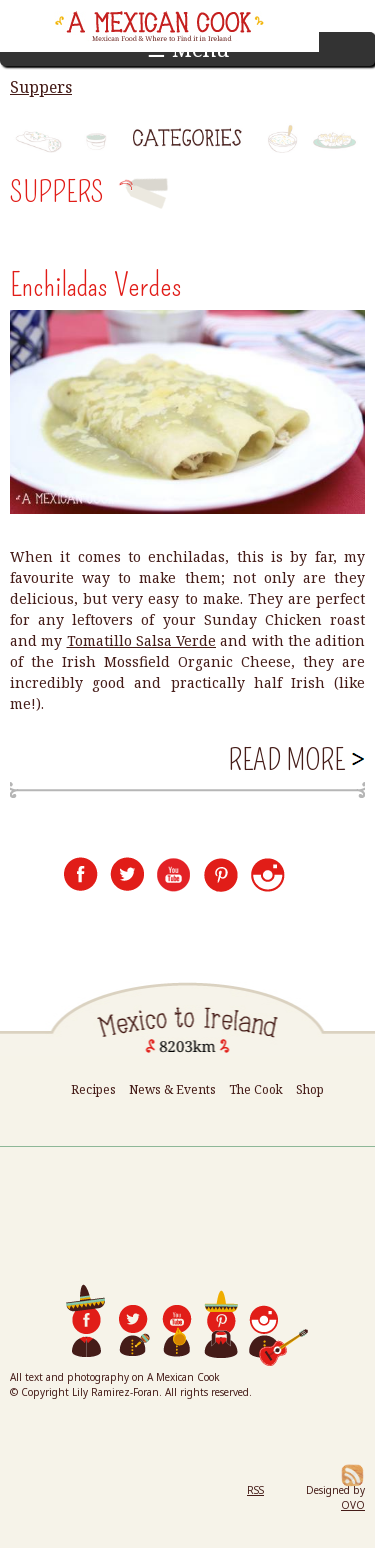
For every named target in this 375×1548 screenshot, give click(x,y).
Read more (294, 760)
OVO (353, 1505)
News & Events (172, 1089)
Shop (310, 1089)
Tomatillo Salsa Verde (142, 640)
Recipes (93, 1089)
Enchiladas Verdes (96, 285)
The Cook (256, 1089)
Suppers (41, 87)
